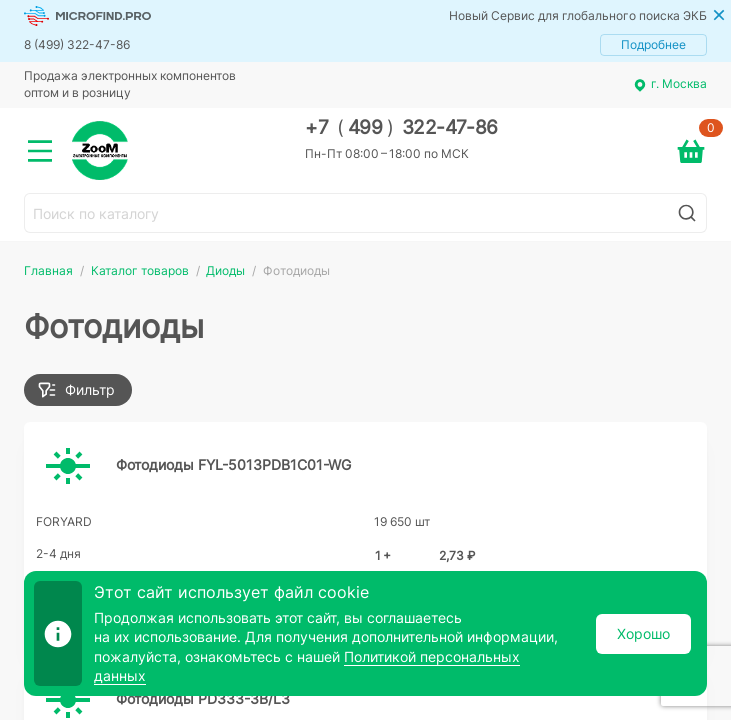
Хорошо (643, 633)
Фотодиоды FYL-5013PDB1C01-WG (233, 464)
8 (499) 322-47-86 (77, 44)
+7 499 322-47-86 (401, 127)
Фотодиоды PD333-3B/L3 (203, 698)
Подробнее (653, 44)
